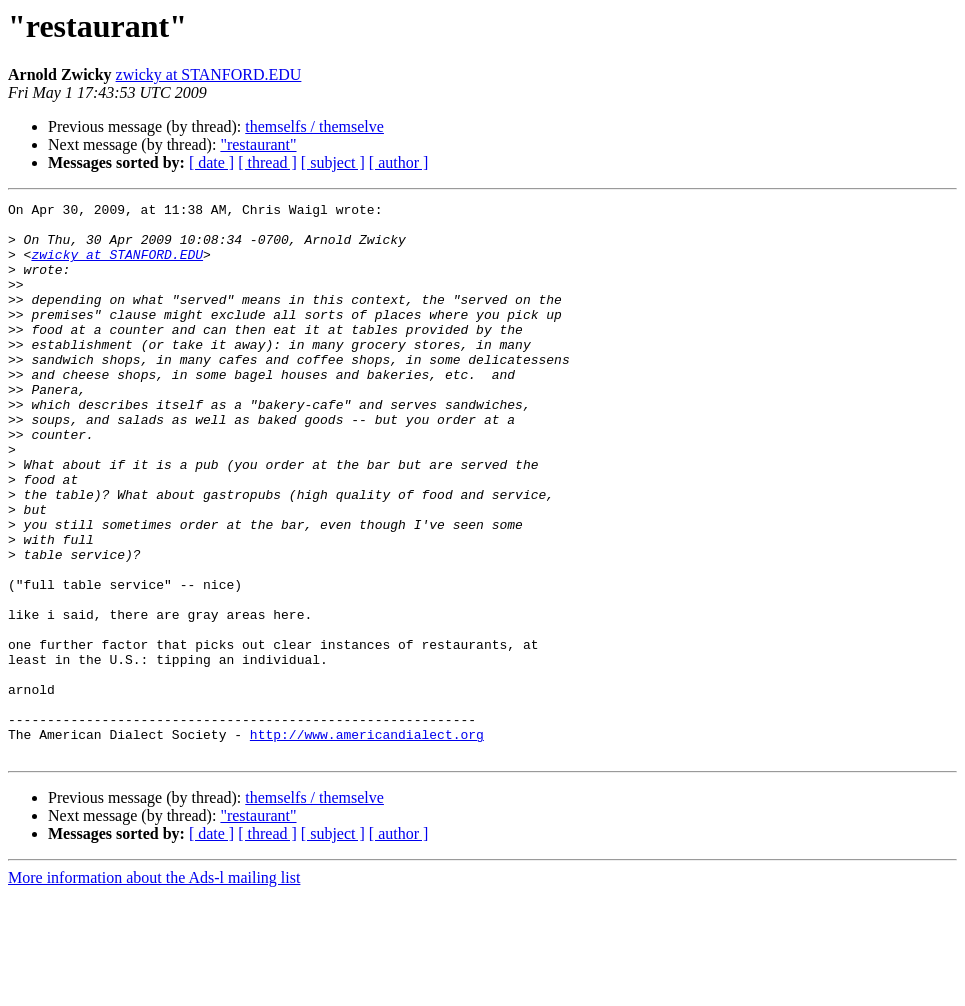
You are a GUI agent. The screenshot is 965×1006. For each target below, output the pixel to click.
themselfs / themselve (314, 126)
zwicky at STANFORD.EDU (209, 74)
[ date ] (211, 162)
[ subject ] (333, 162)
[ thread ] (267, 162)
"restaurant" (258, 144)
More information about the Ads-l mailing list (154, 988)
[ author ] (399, 162)
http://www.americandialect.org (367, 842)
